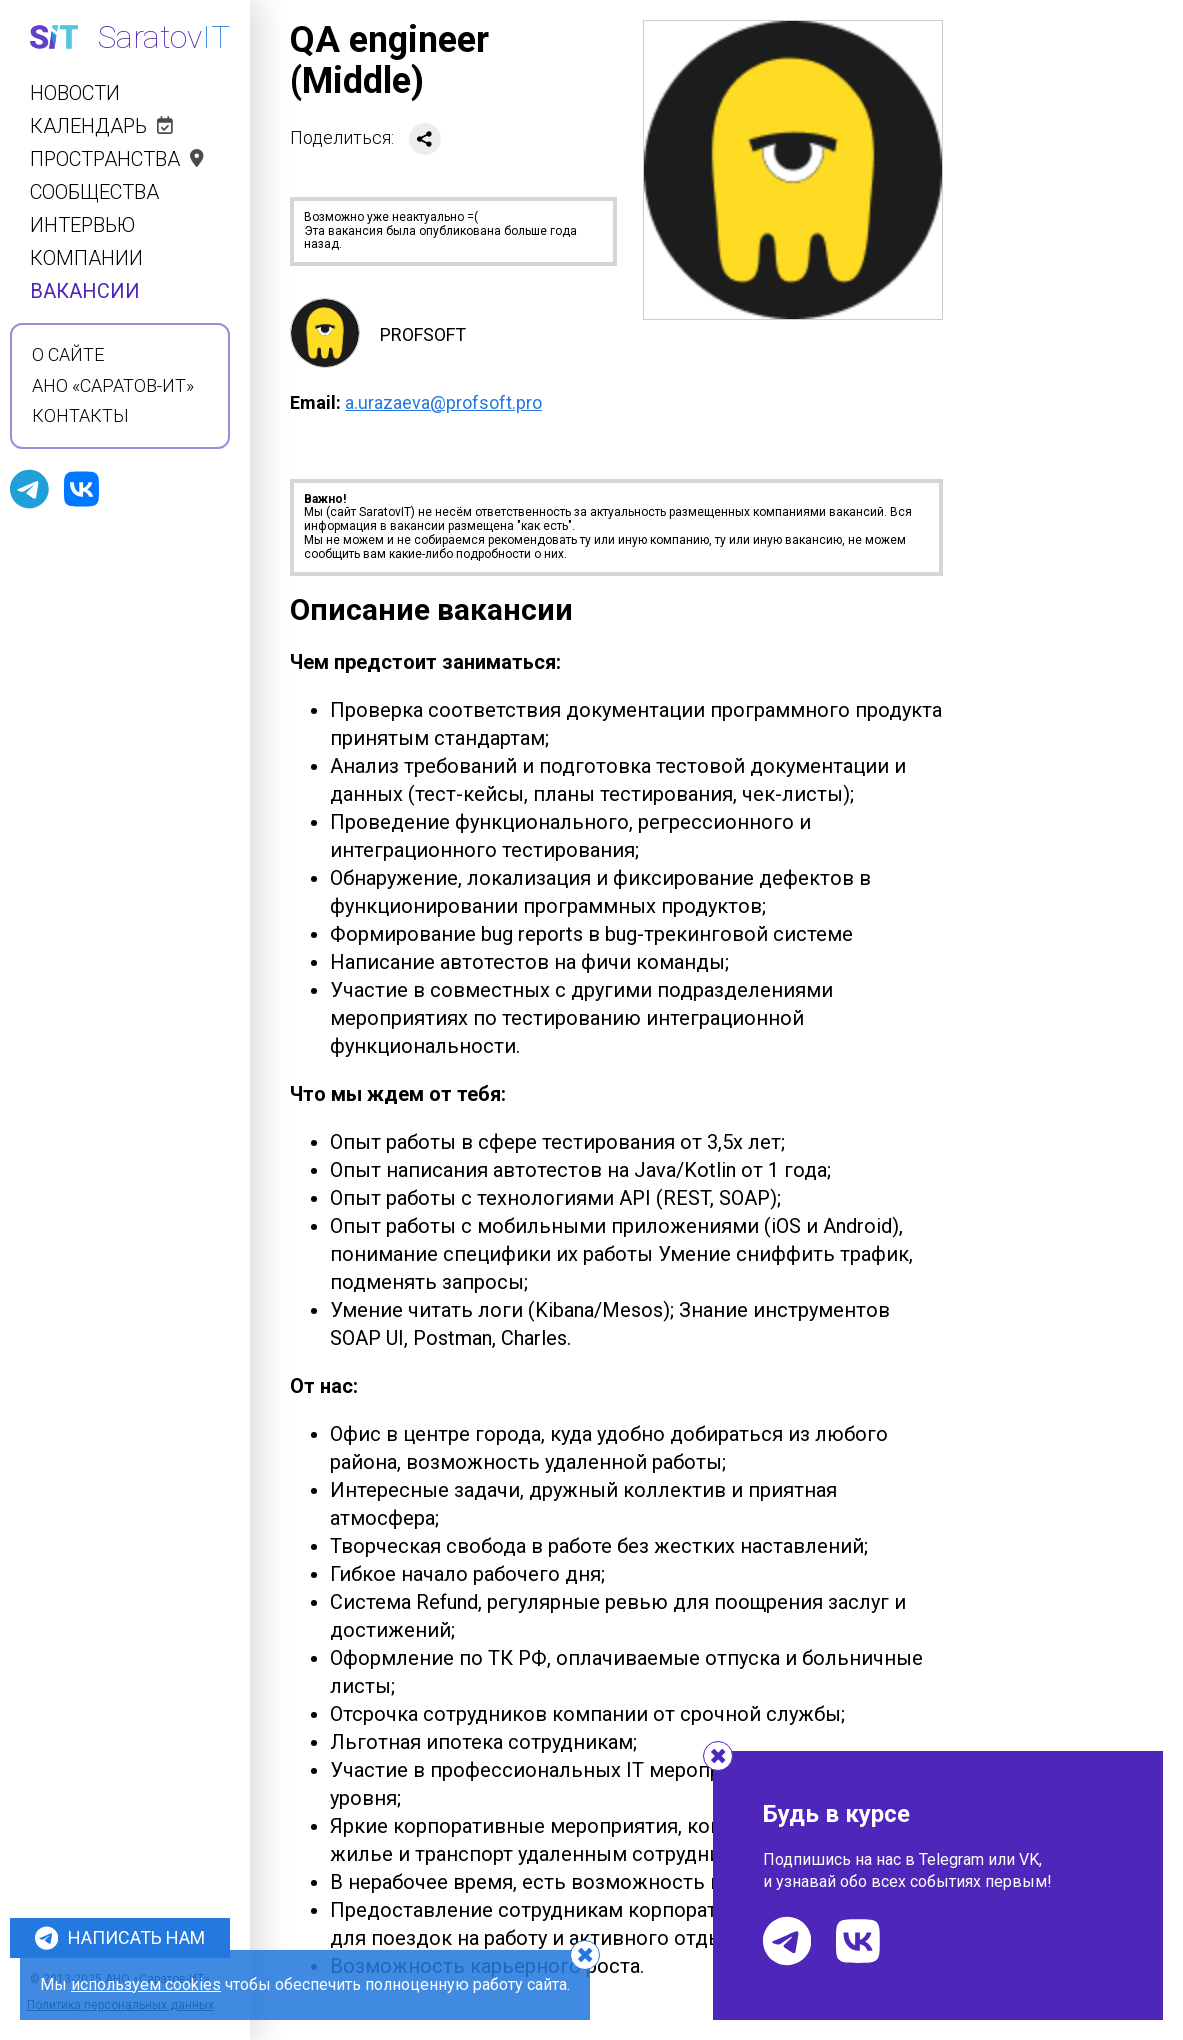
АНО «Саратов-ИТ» (113, 386)
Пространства (117, 159)
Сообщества (94, 192)
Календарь (101, 126)
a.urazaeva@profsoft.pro (443, 402)
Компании (86, 258)
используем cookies (146, 1984)
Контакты (80, 416)
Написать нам (120, 1938)
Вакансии (85, 291)
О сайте (68, 355)
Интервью (82, 225)
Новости (75, 93)
